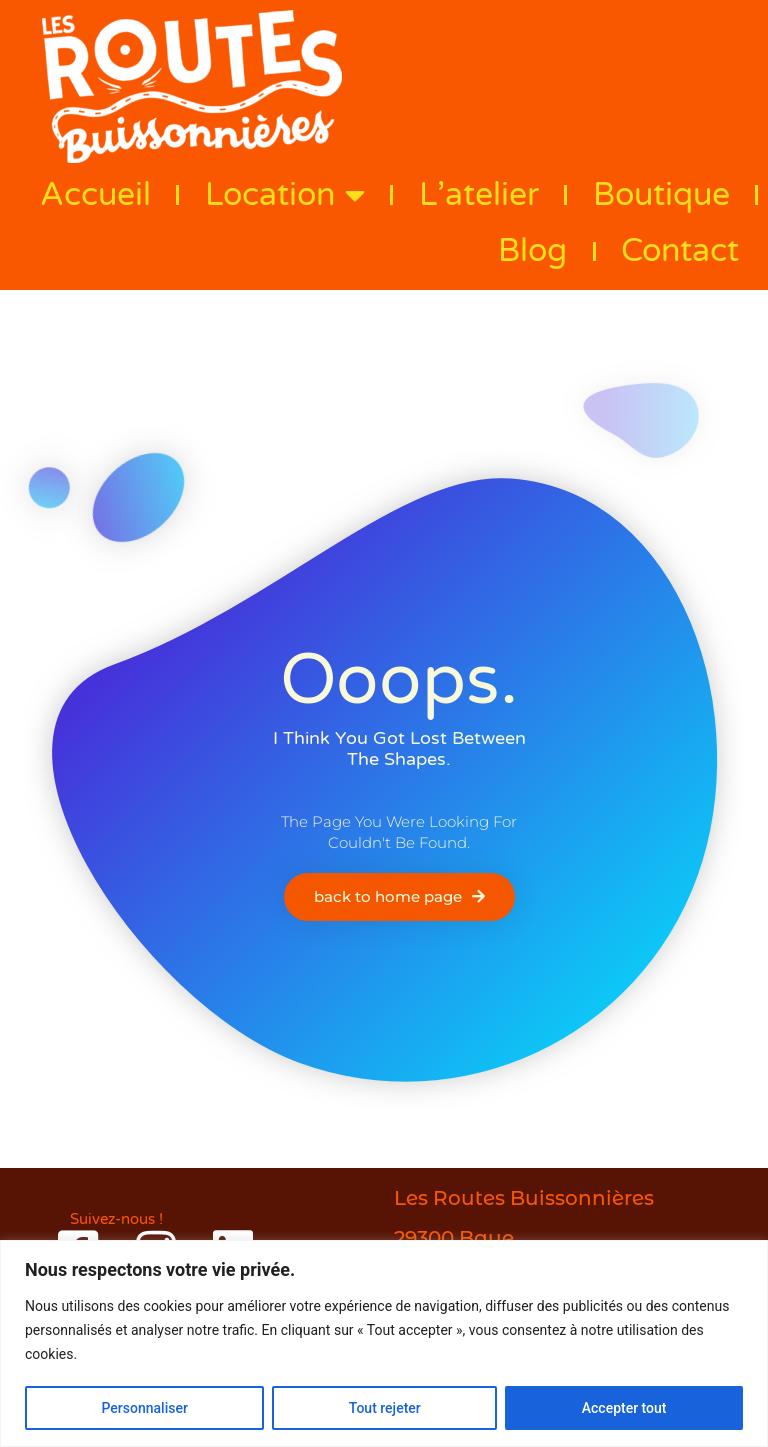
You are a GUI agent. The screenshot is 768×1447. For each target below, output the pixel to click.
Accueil (95, 195)
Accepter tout (624, 1408)
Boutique (661, 195)
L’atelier (479, 195)
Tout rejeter (385, 1408)
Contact (680, 251)
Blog (532, 251)
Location (285, 195)
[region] (384, 1343)
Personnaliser (144, 1408)
